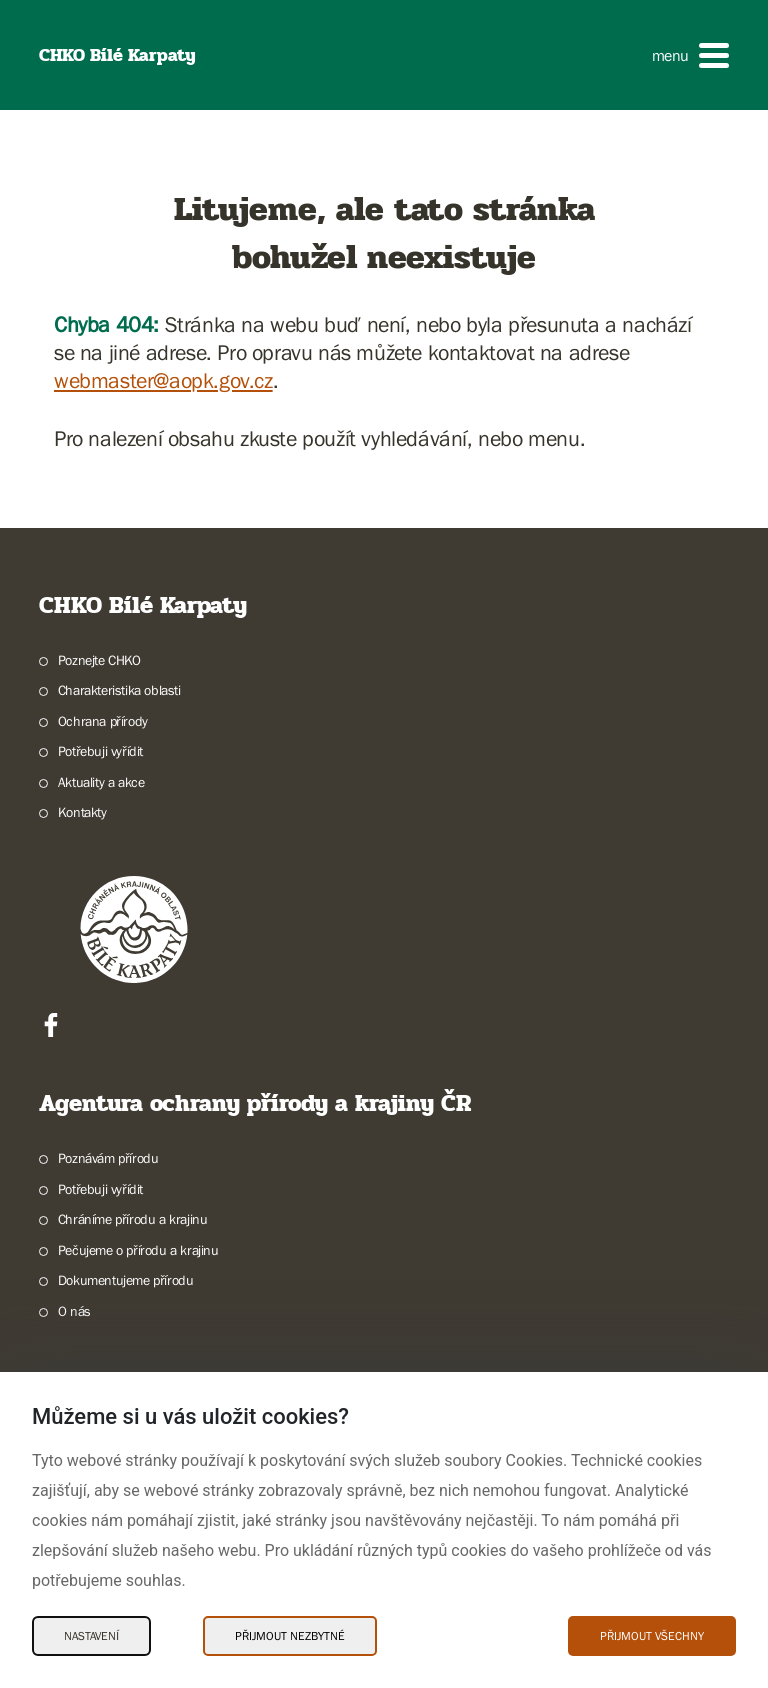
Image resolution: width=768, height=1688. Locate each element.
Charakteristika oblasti (119, 690)
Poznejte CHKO (99, 660)
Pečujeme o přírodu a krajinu (138, 1250)
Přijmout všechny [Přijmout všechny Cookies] (652, 1636)
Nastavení (91, 1636)
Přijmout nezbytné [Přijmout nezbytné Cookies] (290, 1636)
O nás (74, 1311)
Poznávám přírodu (108, 1158)
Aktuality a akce (101, 782)
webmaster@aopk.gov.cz (163, 380)
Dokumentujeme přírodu (126, 1280)
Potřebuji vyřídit (100, 751)
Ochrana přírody (103, 721)
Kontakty (82, 812)
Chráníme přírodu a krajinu (133, 1219)
